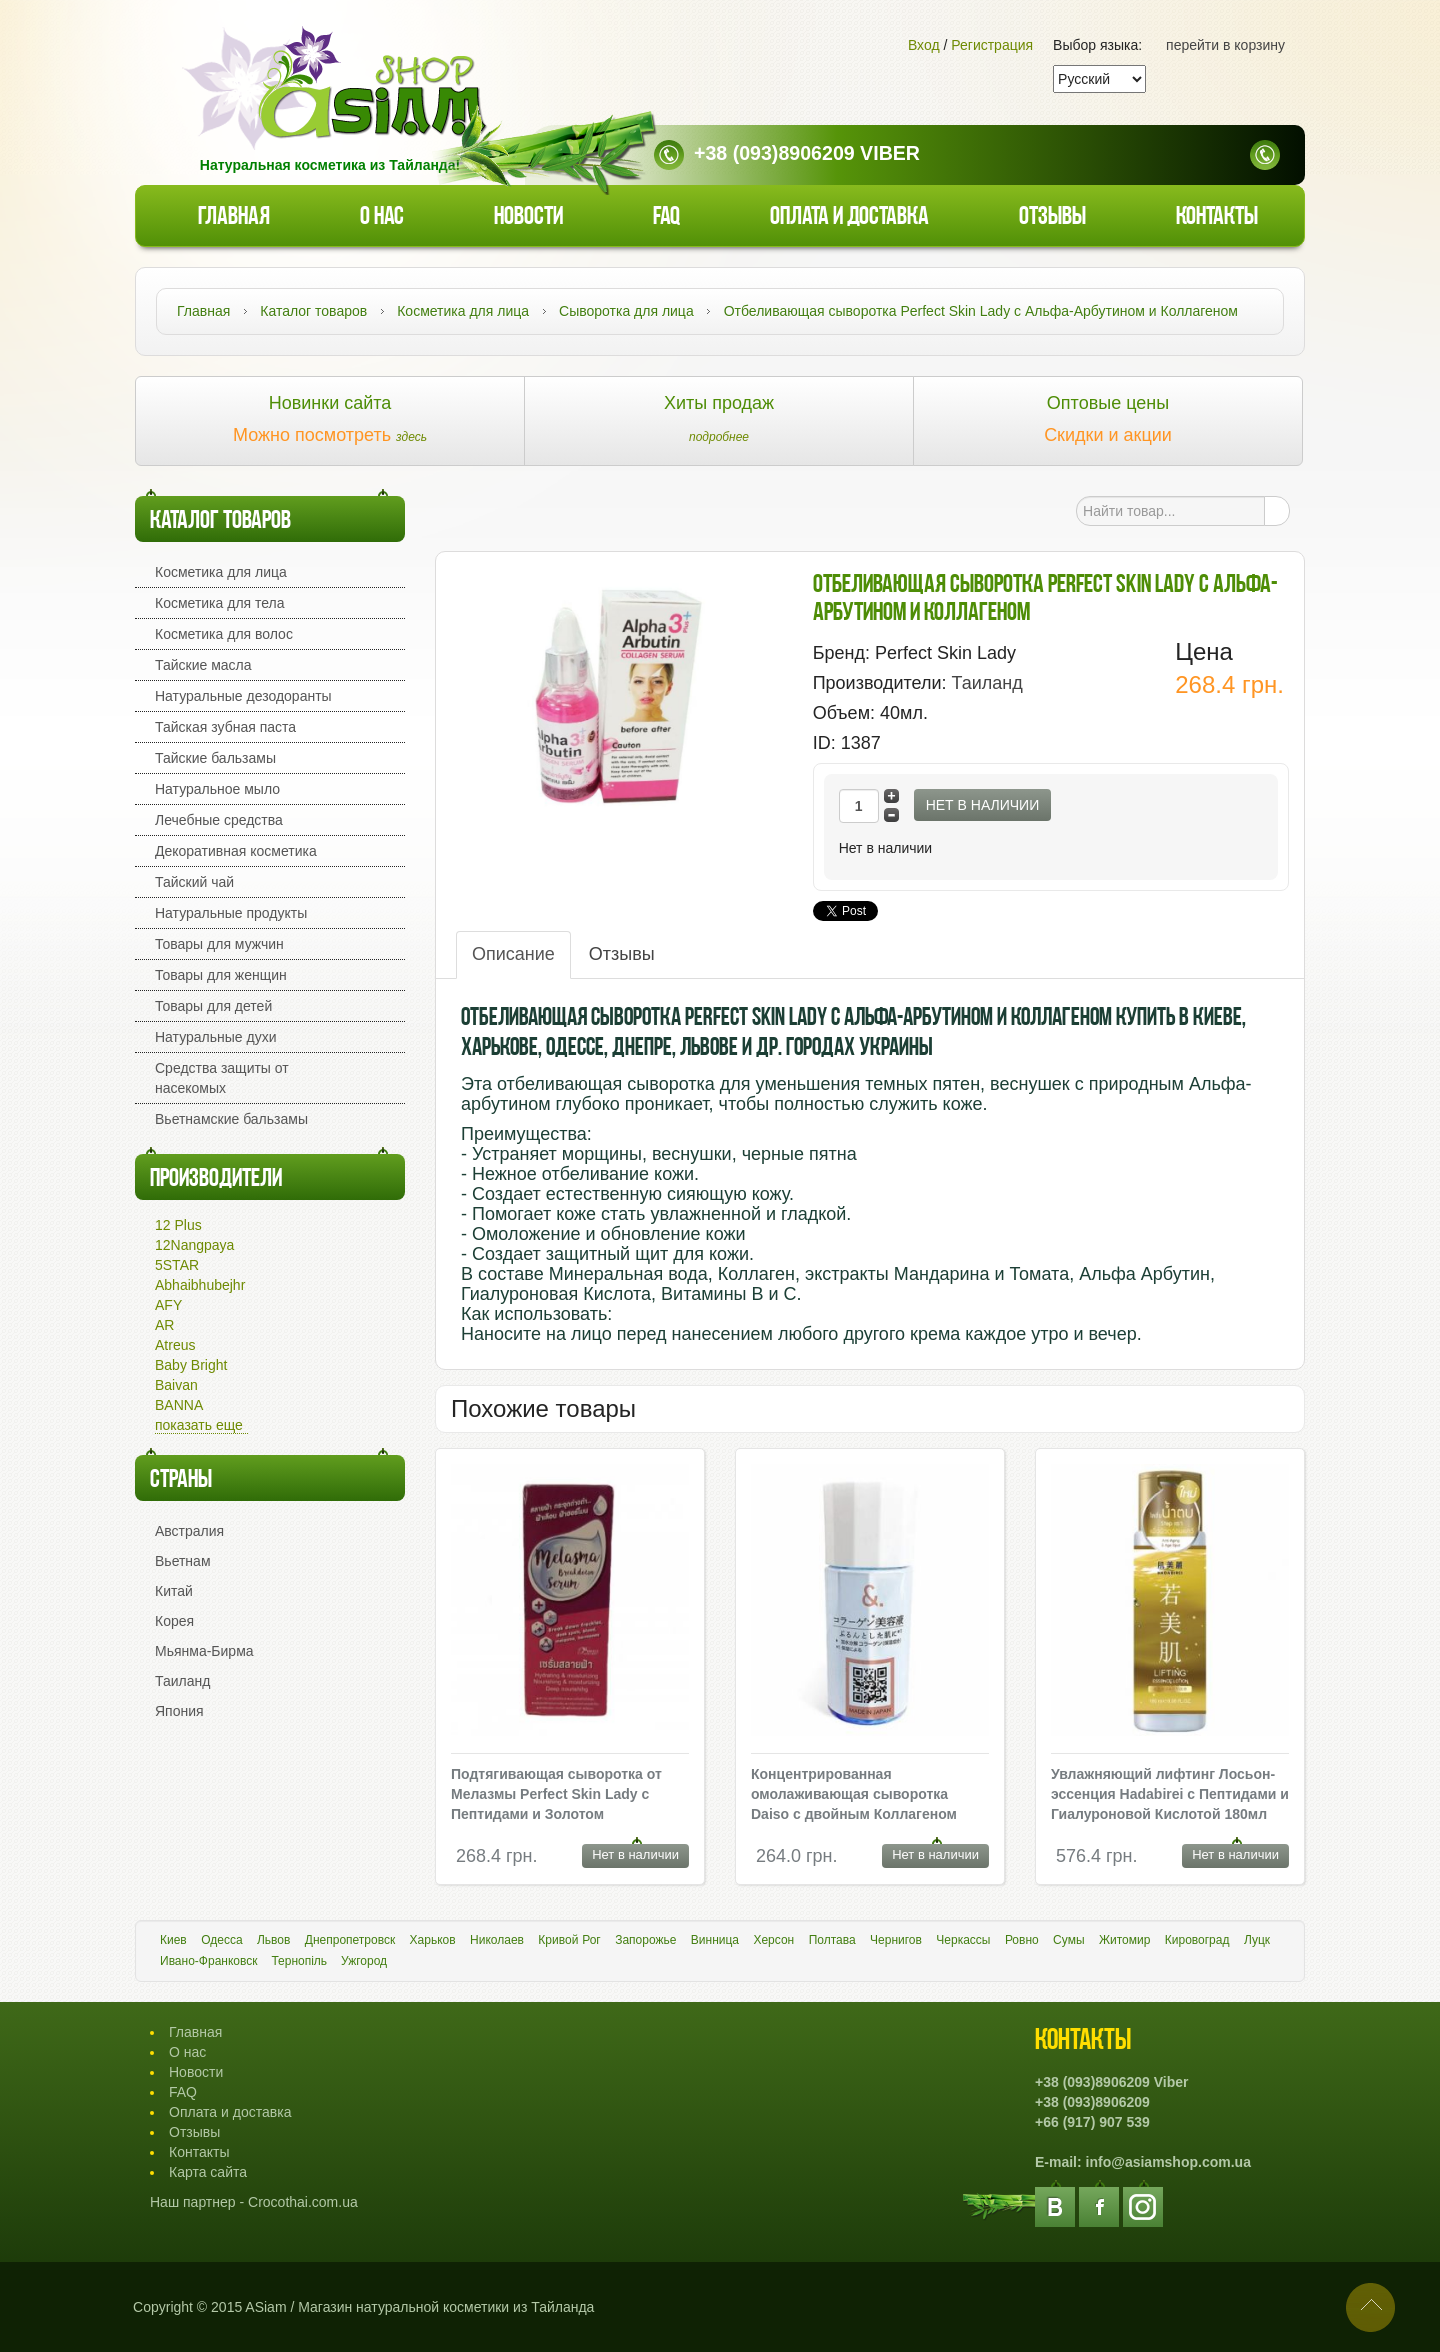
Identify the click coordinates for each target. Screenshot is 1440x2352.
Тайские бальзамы (215, 758)
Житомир (1124, 1940)
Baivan (176, 1385)
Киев (173, 1940)
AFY (168, 1305)
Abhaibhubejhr (200, 1285)
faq (666, 217)
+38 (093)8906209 (1092, 2102)
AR (164, 1325)
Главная (234, 217)
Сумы (1068, 1940)
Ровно (1022, 1940)
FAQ (183, 2092)
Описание (513, 954)
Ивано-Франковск (208, 1961)
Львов (273, 1940)
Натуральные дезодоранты (243, 696)
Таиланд (182, 1681)
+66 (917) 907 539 (1092, 2122)
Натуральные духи (216, 1037)
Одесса (221, 1940)
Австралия (189, 1531)
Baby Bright (191, 1365)
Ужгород (364, 1961)
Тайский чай (194, 882)
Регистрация (992, 45)
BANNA (179, 1405)
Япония (179, 1711)
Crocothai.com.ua (303, 2202)
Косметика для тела (220, 603)
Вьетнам (183, 1561)
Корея (174, 1621)
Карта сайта (208, 2172)
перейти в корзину (1225, 45)
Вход (924, 45)
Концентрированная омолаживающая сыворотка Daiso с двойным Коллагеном (854, 1794)
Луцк (1257, 1940)
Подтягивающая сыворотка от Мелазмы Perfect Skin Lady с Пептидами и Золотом (556, 1794)
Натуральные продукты (231, 913)
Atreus (175, 1345)
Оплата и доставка (849, 217)
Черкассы (963, 1940)
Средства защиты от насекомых (222, 1078)
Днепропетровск (350, 1940)
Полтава (832, 1940)
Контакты (1217, 217)
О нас (382, 217)
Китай (174, 1591)
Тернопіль (299, 1961)
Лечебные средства (219, 820)
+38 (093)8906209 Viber (807, 153)
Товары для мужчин (219, 944)
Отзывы (1052, 217)
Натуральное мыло (217, 789)
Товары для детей (213, 1006)
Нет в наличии (983, 805)
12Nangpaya (194, 1245)
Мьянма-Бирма (204, 1651)
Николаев (497, 1940)
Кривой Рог (569, 1940)
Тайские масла (203, 665)
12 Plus (178, 1225)
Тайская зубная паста (225, 727)
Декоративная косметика (236, 851)
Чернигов (896, 1940)
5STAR (177, 1265)
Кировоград (1197, 1940)
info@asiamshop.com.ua (1168, 2162)
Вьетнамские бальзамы (231, 1119)
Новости (528, 217)
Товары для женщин (221, 975)
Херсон (773, 1940)
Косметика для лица (221, 572)
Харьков (433, 1940)
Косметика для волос (224, 634)
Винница (715, 1940)
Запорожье (645, 1940)
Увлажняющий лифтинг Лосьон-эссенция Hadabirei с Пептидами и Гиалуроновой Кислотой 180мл (1170, 1794)
